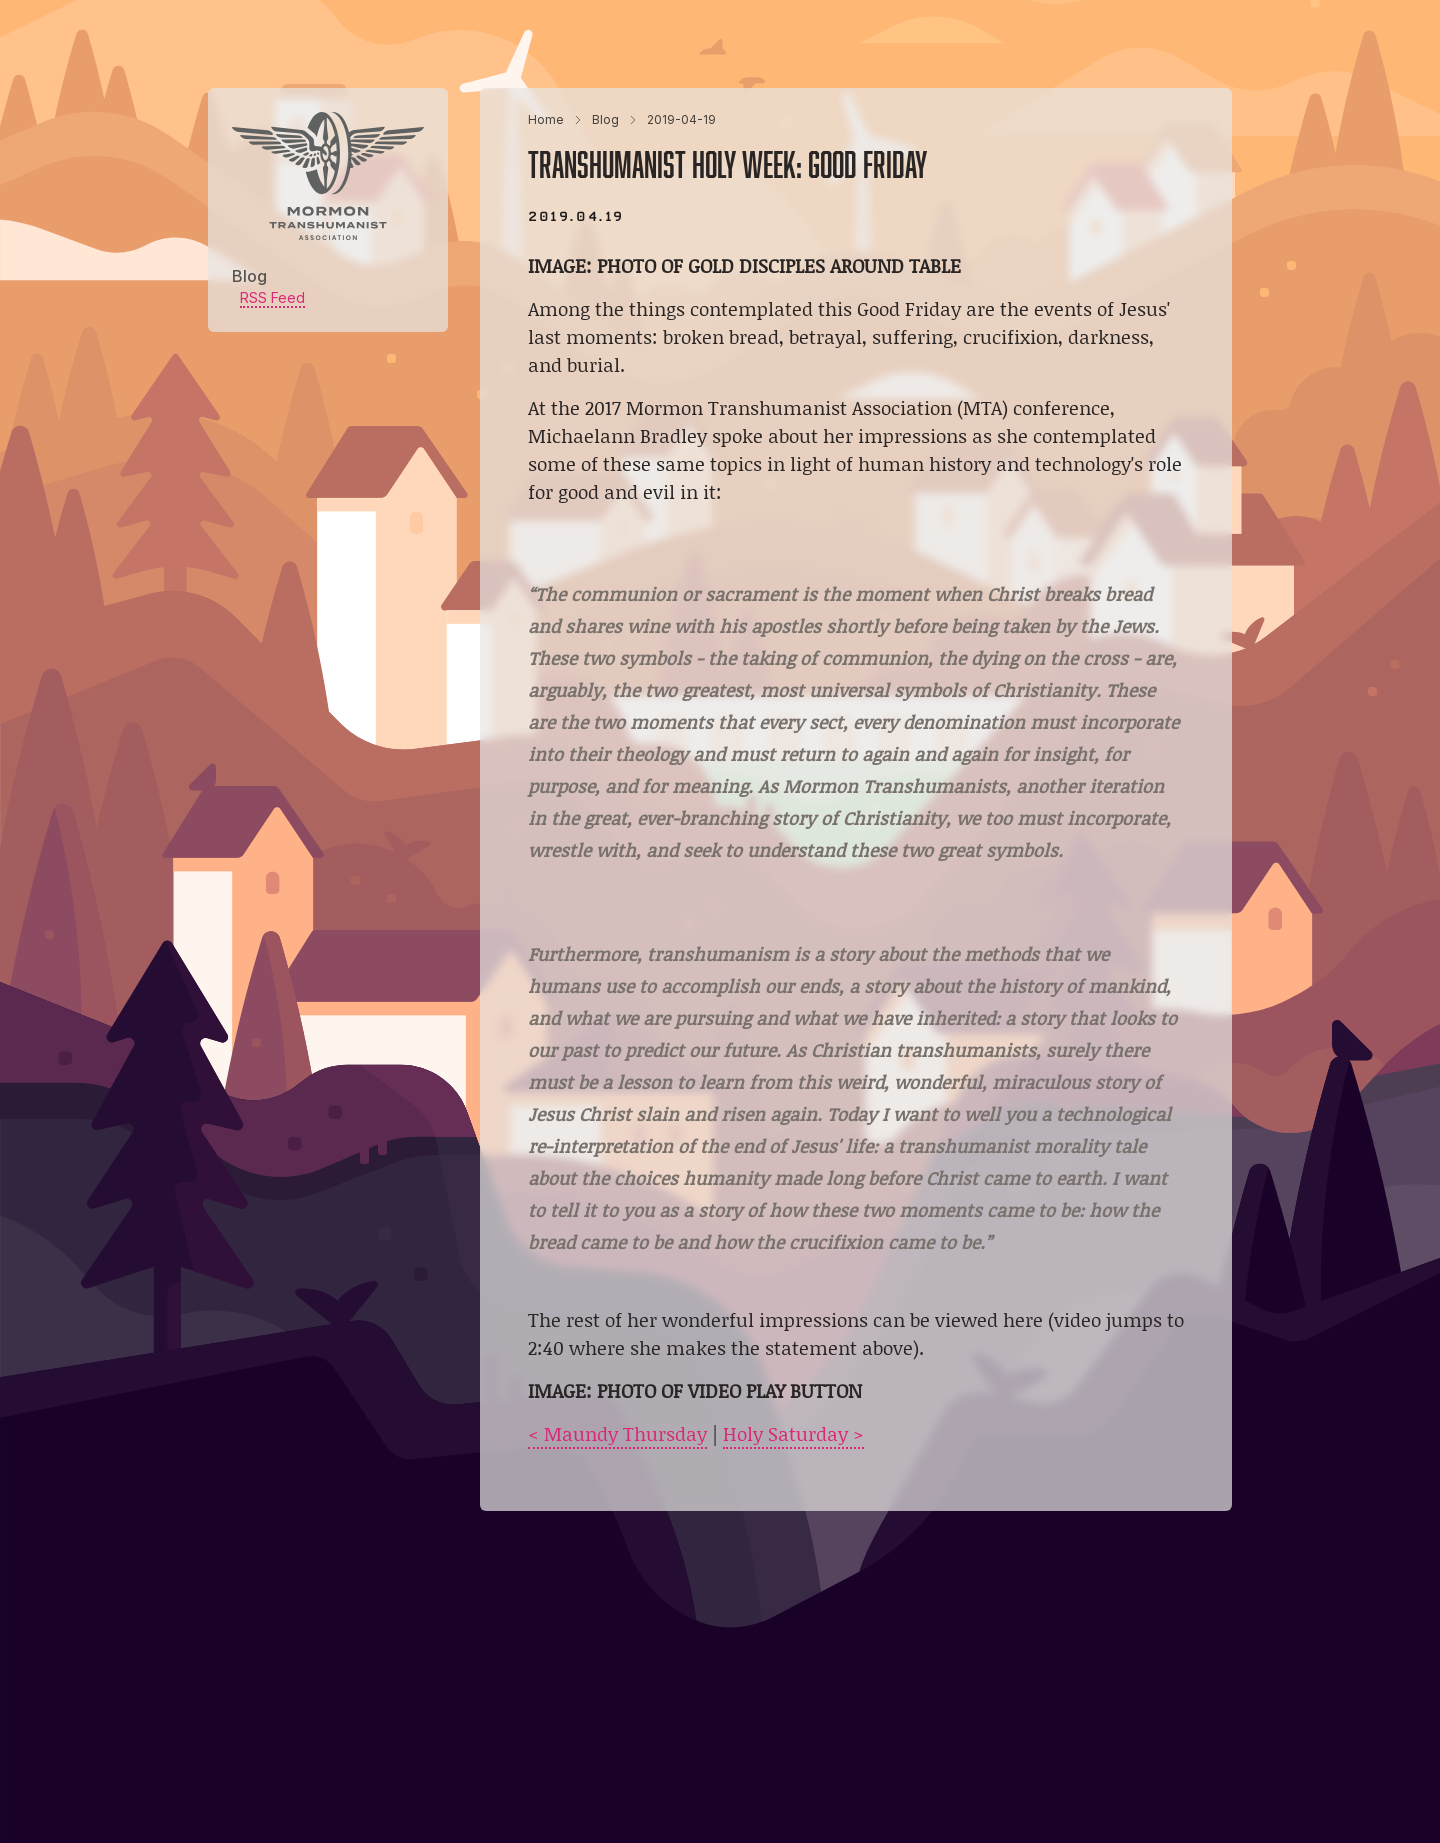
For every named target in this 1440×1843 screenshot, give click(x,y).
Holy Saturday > (793, 1433)
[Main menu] (1220, 44)
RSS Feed (272, 297)
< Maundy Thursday (617, 1433)
